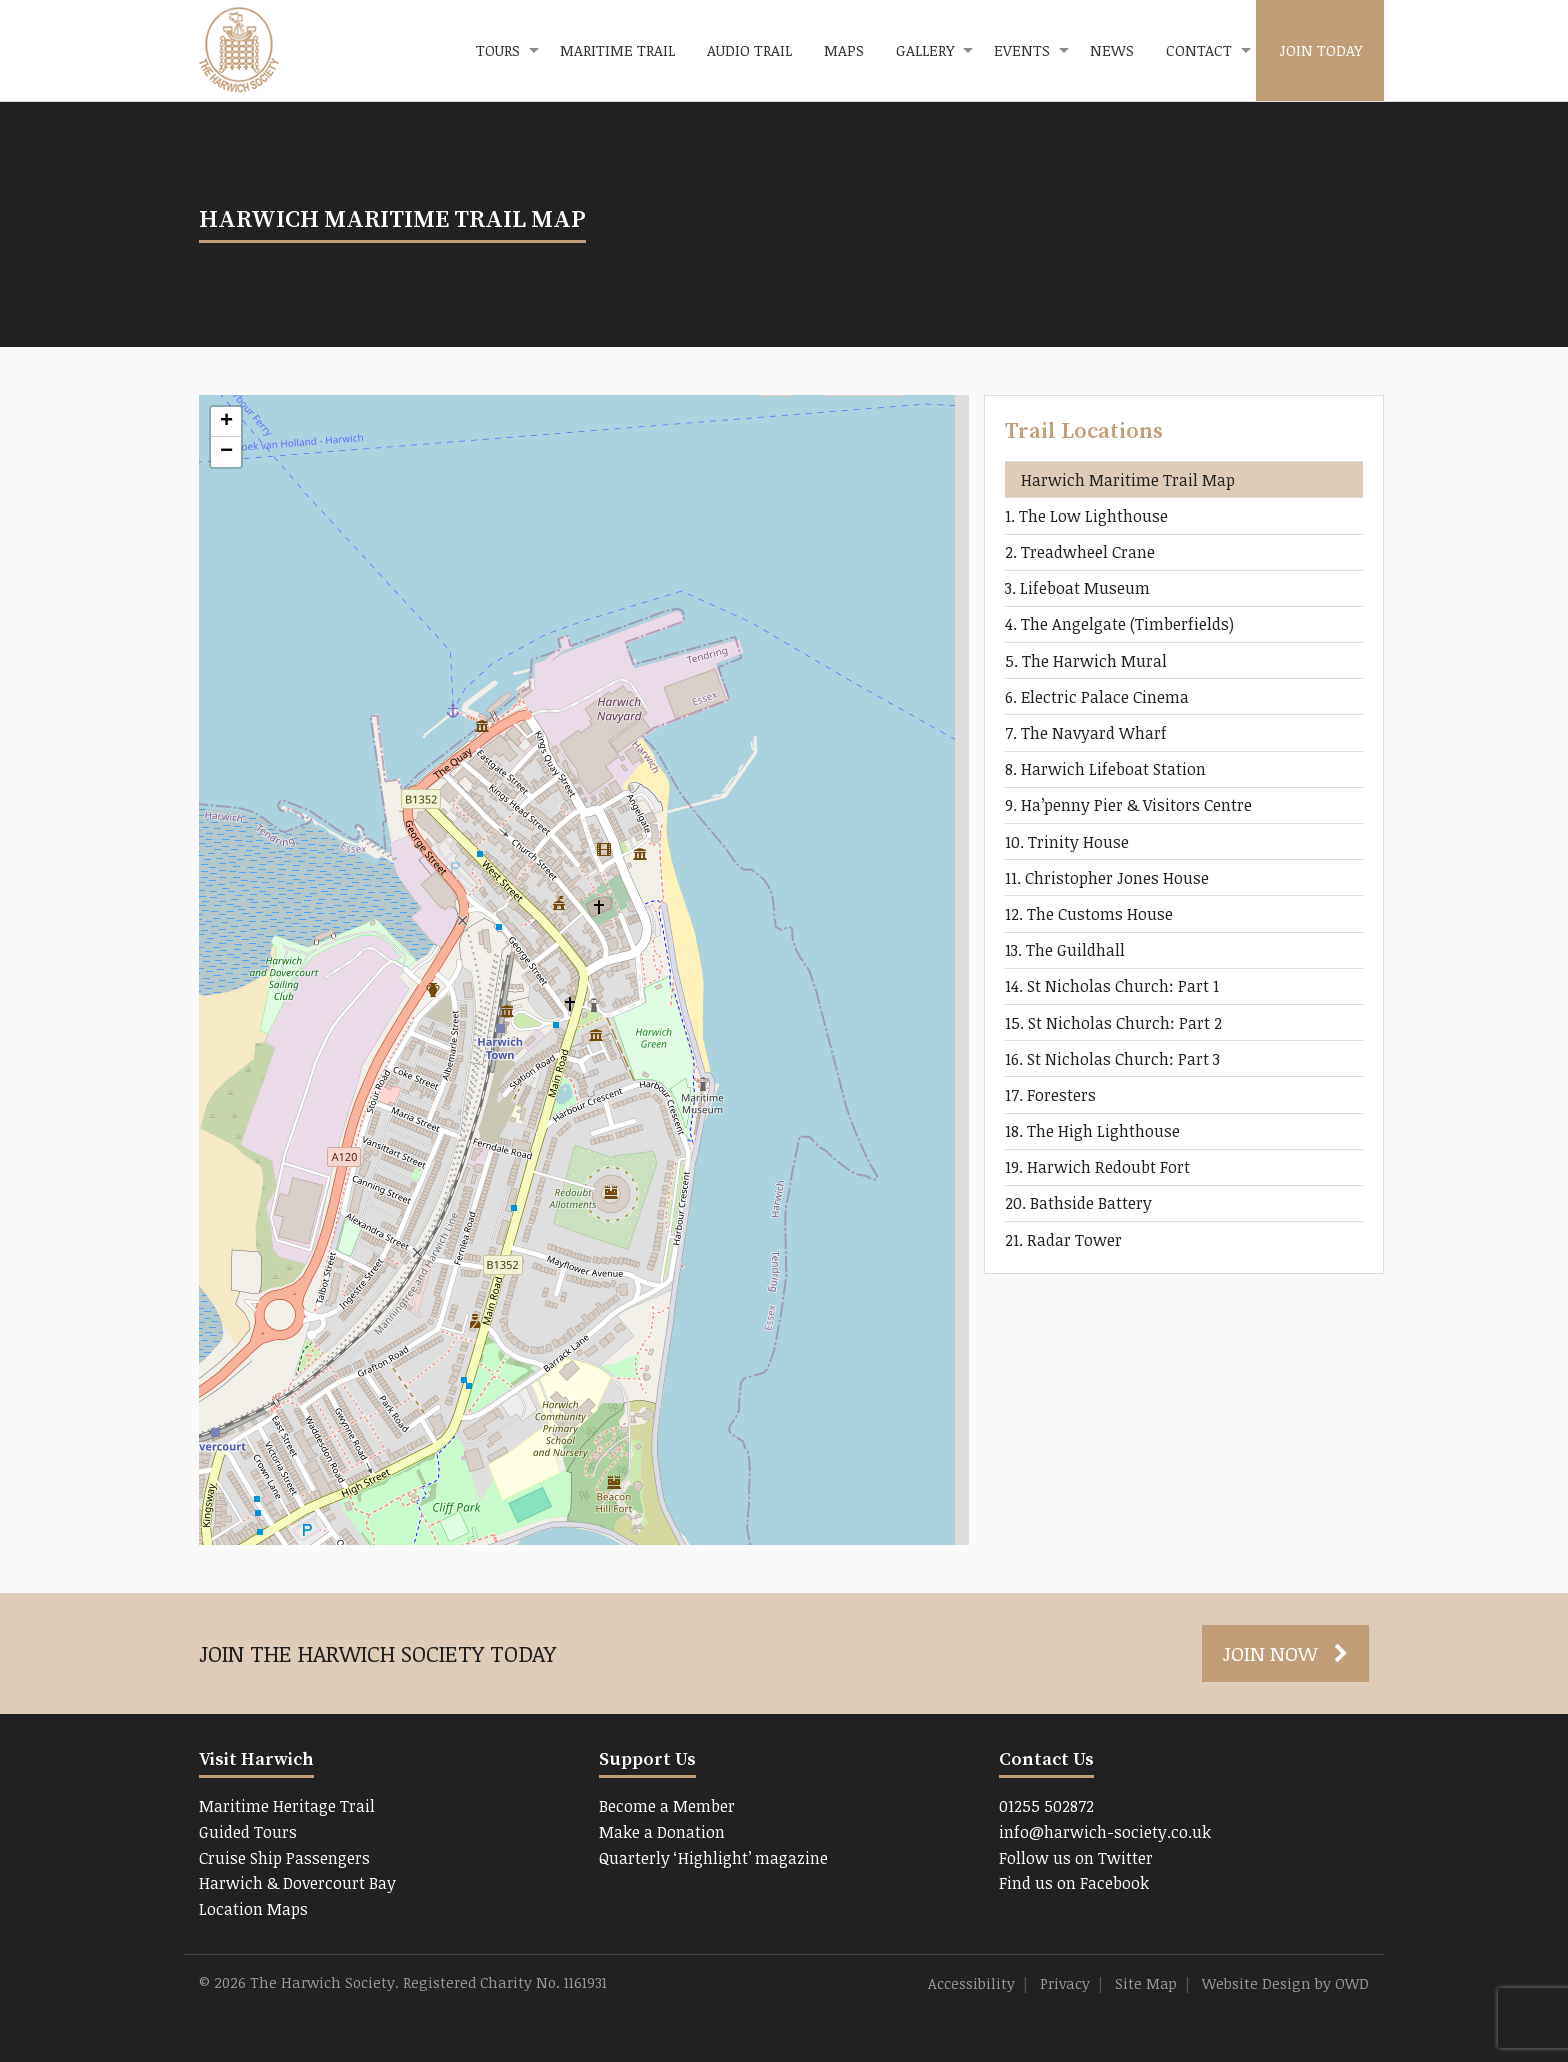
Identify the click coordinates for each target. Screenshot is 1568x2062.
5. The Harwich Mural (1086, 661)
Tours (498, 50)
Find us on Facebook (1074, 1883)
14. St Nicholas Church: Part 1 (1112, 986)
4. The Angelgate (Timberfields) (1119, 624)
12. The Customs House (1089, 914)
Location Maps (253, 1909)
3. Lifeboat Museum (1077, 588)
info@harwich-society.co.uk (1105, 1832)
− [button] (226, 452)
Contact (1199, 50)
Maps (844, 50)
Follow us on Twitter (1076, 1858)
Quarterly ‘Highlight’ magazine (713, 1858)
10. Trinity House (1067, 842)
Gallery (925, 50)
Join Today (1320, 50)
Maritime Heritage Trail (287, 1806)
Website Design (1256, 1983)
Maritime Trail (617, 50)
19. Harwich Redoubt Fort (1097, 1167)
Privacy (1065, 1983)
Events (1022, 50)
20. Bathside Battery (1078, 1203)
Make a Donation (662, 1832)
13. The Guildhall (1065, 950)
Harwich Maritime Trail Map (1128, 480)
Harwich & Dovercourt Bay (297, 1883)
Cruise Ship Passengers (284, 1858)
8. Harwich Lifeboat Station (1105, 769)
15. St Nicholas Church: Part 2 (1113, 1023)
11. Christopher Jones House (1107, 878)
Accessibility (971, 1983)
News (1112, 50)
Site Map (1146, 1983)
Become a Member (667, 1806)
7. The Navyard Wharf (1086, 733)
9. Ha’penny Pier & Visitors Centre (1128, 805)
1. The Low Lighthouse (1086, 516)
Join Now (1270, 1653)
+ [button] (226, 422)
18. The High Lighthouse (1092, 1131)
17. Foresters (1050, 1095)
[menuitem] (502, 50)
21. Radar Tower (1063, 1240)
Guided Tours (248, 1832)
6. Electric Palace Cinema (1097, 697)
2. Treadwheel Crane (1080, 552)
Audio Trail (749, 50)
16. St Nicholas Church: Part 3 (1112, 1059)
